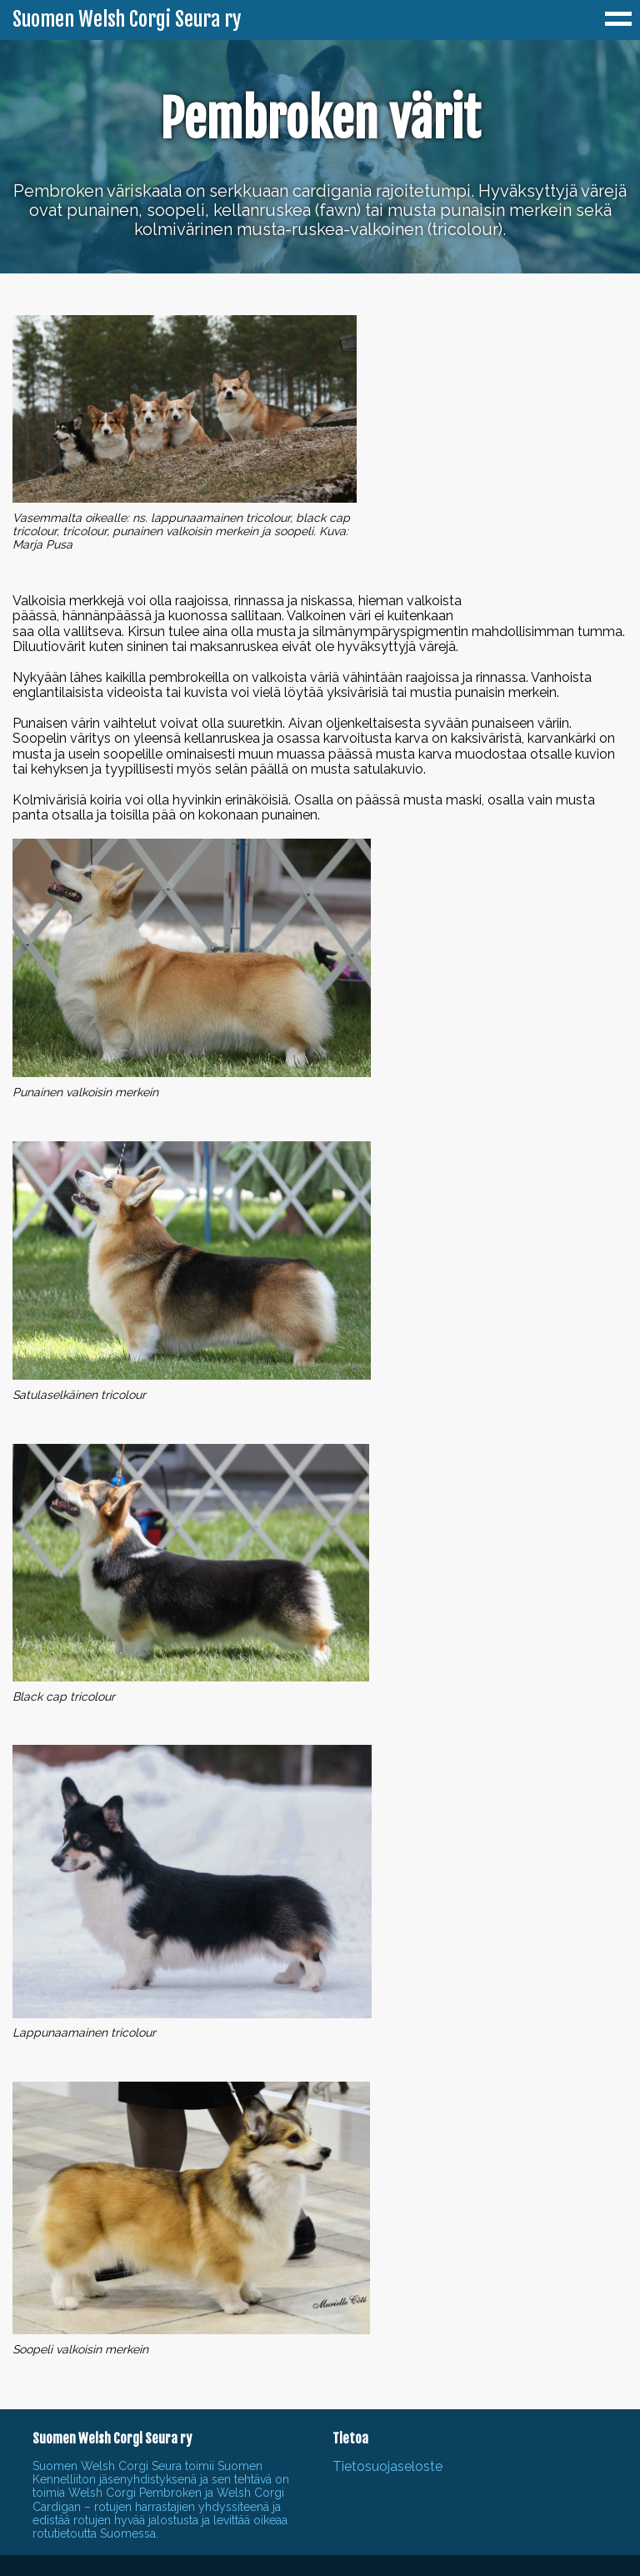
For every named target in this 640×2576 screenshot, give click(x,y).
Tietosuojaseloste (387, 2466)
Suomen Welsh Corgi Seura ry (126, 20)
